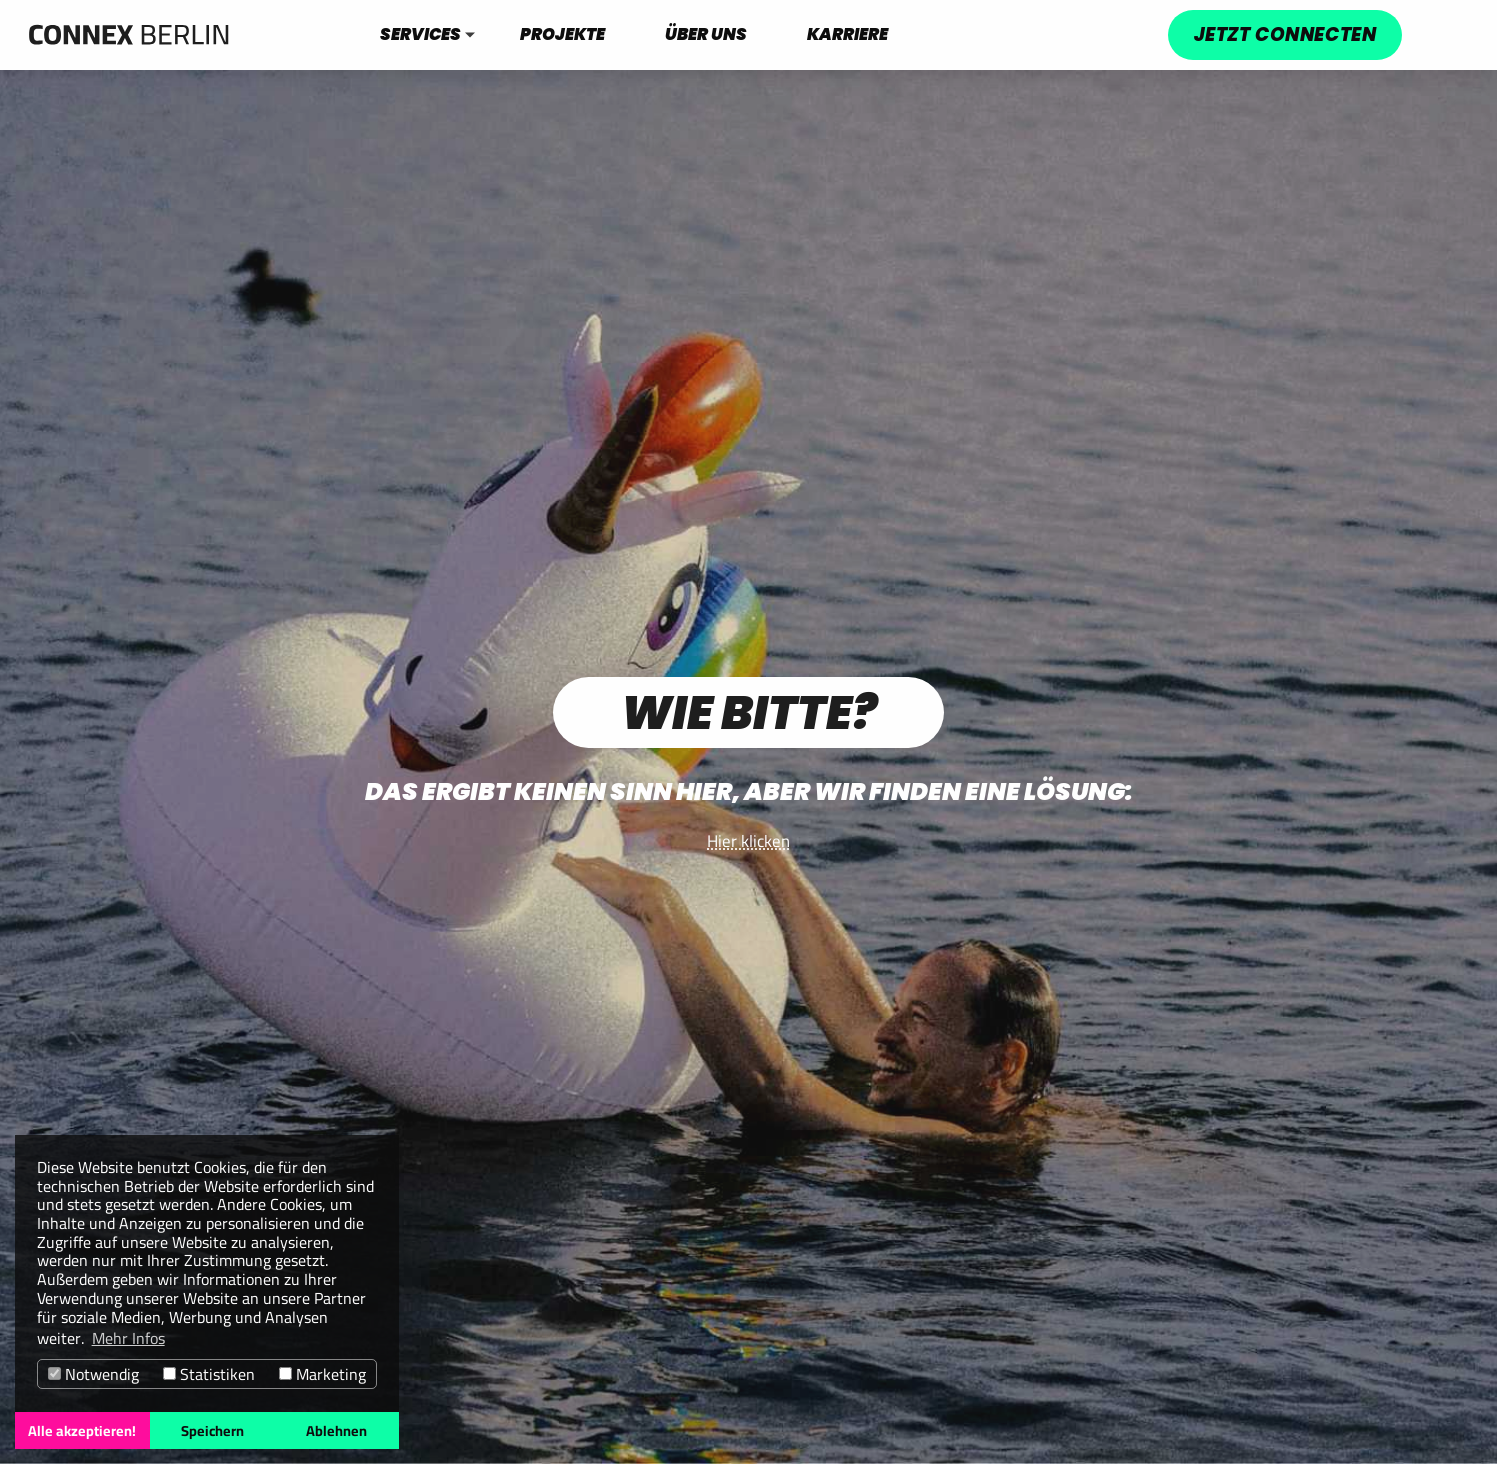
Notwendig (93, 1374)
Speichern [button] (212, 1430)
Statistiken (209, 1374)
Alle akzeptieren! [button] (82, 1430)
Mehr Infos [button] (128, 1338)
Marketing (322, 1374)
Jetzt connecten (1285, 34)
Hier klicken (748, 841)
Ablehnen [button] (336, 1430)
